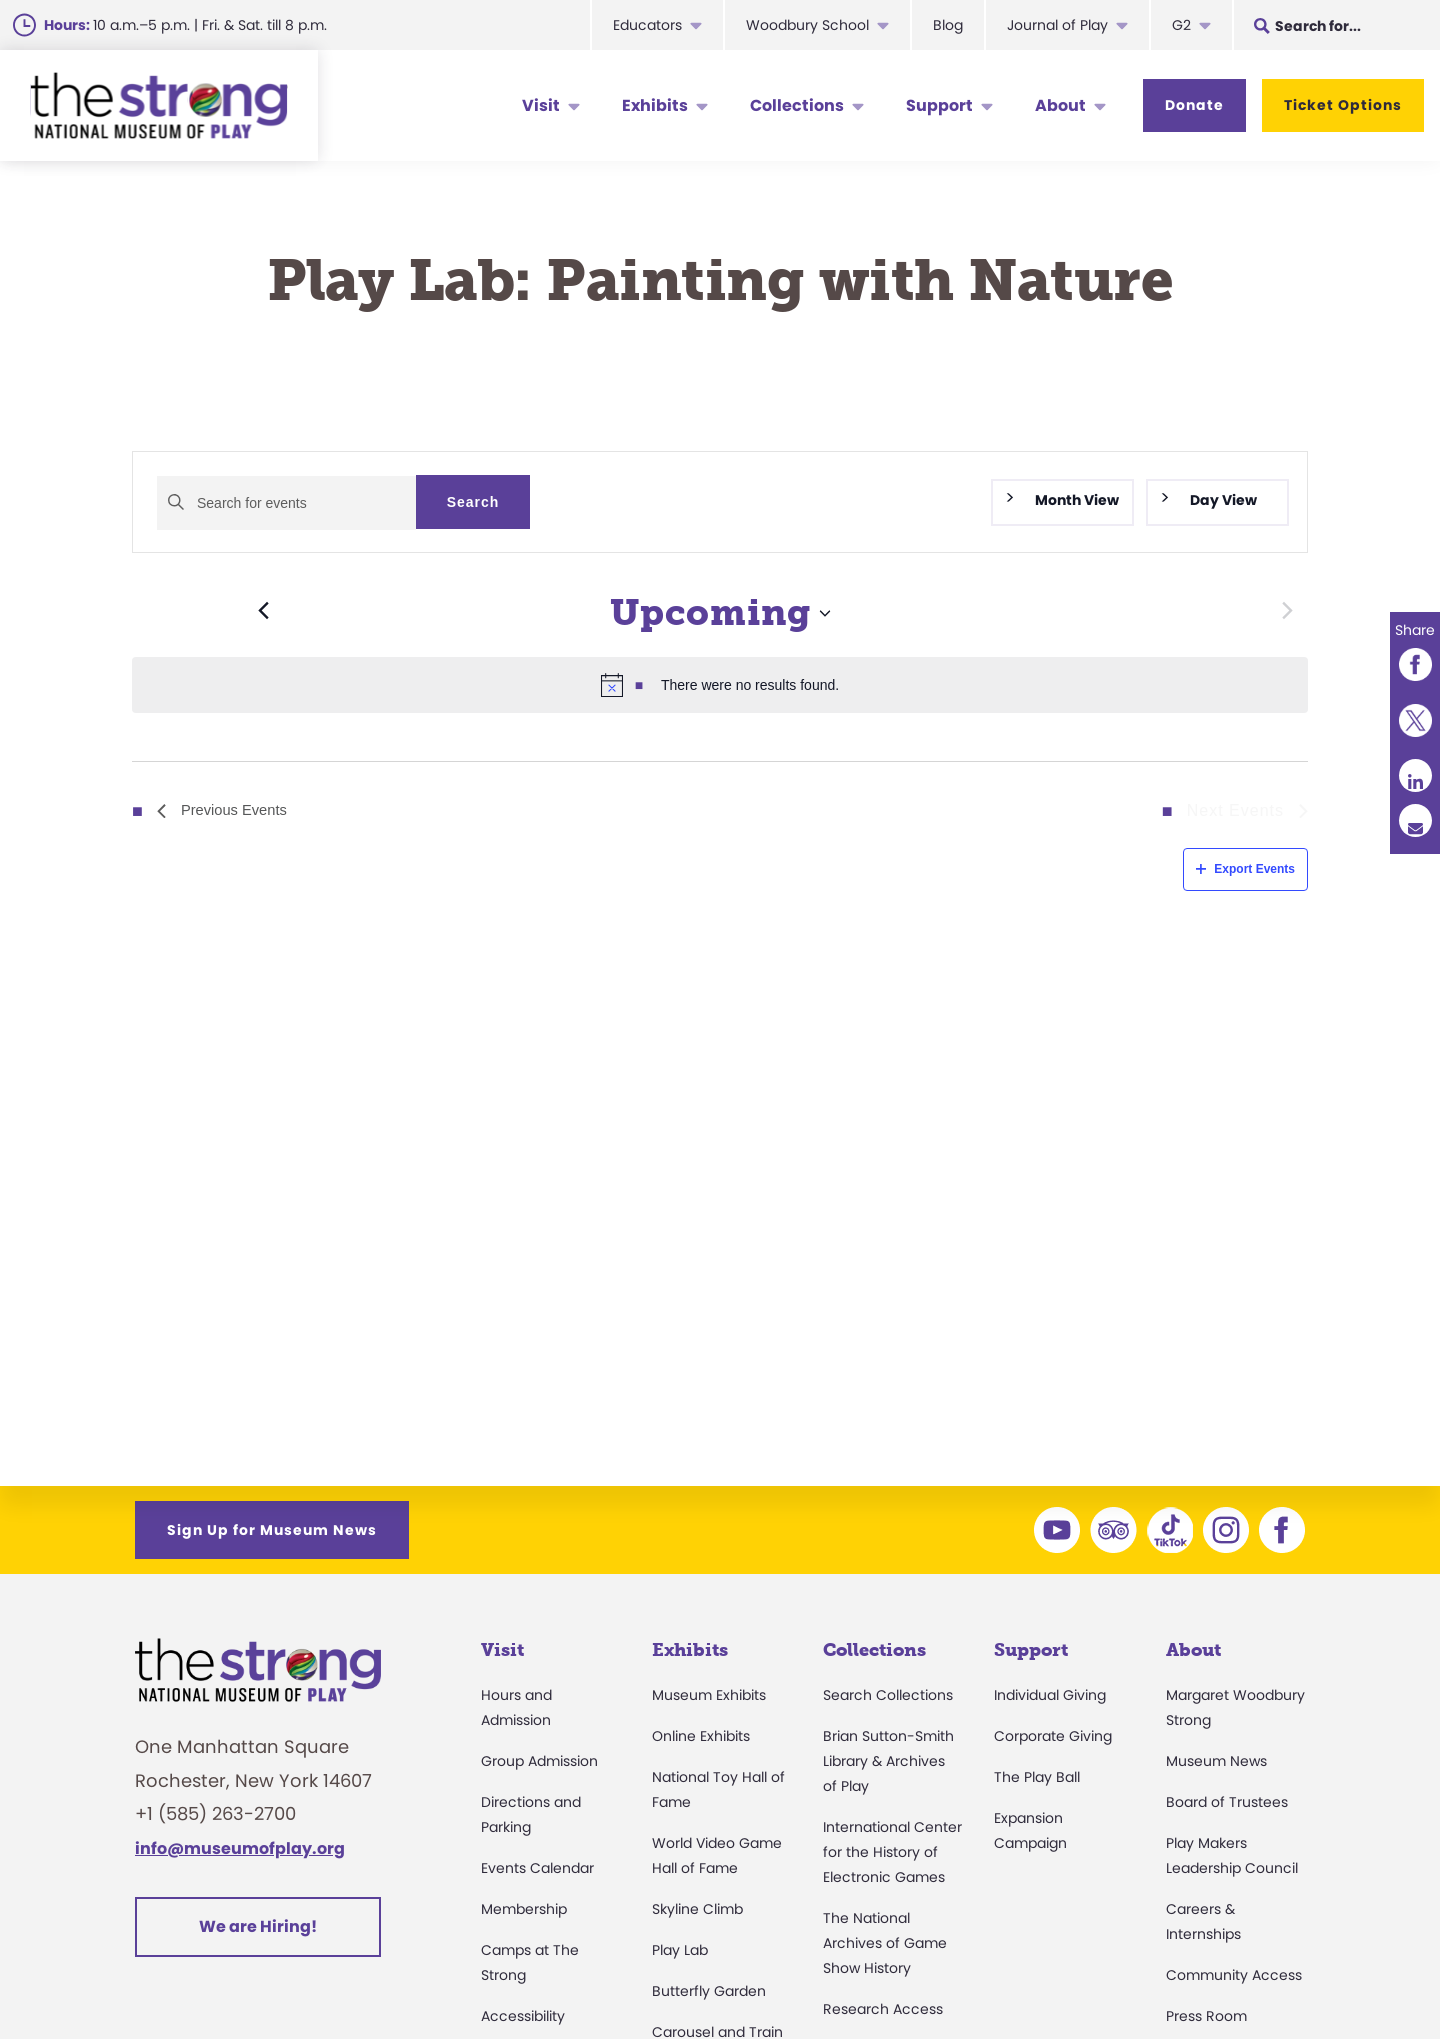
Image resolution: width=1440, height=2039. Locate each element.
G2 (1181, 25)
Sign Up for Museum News (272, 1530)
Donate (1194, 105)
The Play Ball (1037, 1777)
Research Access (883, 2009)
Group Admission (539, 1761)
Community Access (1234, 1975)
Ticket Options (1343, 105)
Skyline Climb (697, 1909)
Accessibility (523, 2016)
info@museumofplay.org (240, 1848)
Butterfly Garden (709, 1991)
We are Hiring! (258, 1926)
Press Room (1206, 2016)
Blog (948, 25)
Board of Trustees (1227, 1802)
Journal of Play (1057, 25)
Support (939, 105)
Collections (797, 105)
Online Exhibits (701, 1736)
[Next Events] (1287, 613)
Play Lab (680, 1950)
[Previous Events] (200, 613)
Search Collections (888, 1695)
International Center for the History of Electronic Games (892, 1852)
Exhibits (655, 105)
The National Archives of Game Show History (885, 1943)
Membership (524, 1909)
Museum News (1216, 1761)
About (1060, 105)
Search (473, 502)
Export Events (1245, 869)
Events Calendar (537, 1868)
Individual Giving (1050, 1695)
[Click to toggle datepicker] (720, 613)
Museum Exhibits (709, 1695)
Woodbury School (807, 25)
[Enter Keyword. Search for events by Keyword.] (286, 503)
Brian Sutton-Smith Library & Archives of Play (888, 1761)
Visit (541, 105)
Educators (647, 25)
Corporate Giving (1053, 1736)
